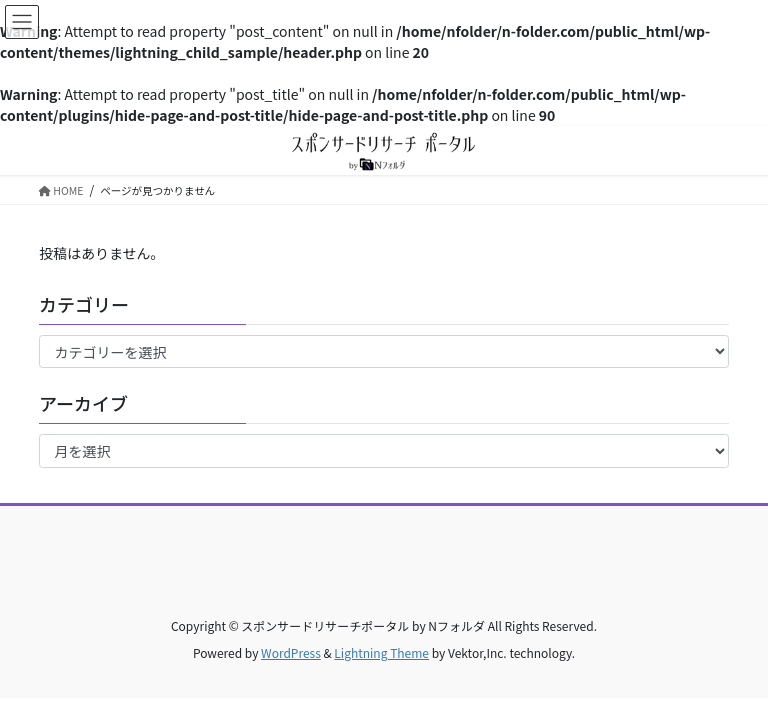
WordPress (291, 652)
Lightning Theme (381, 652)
